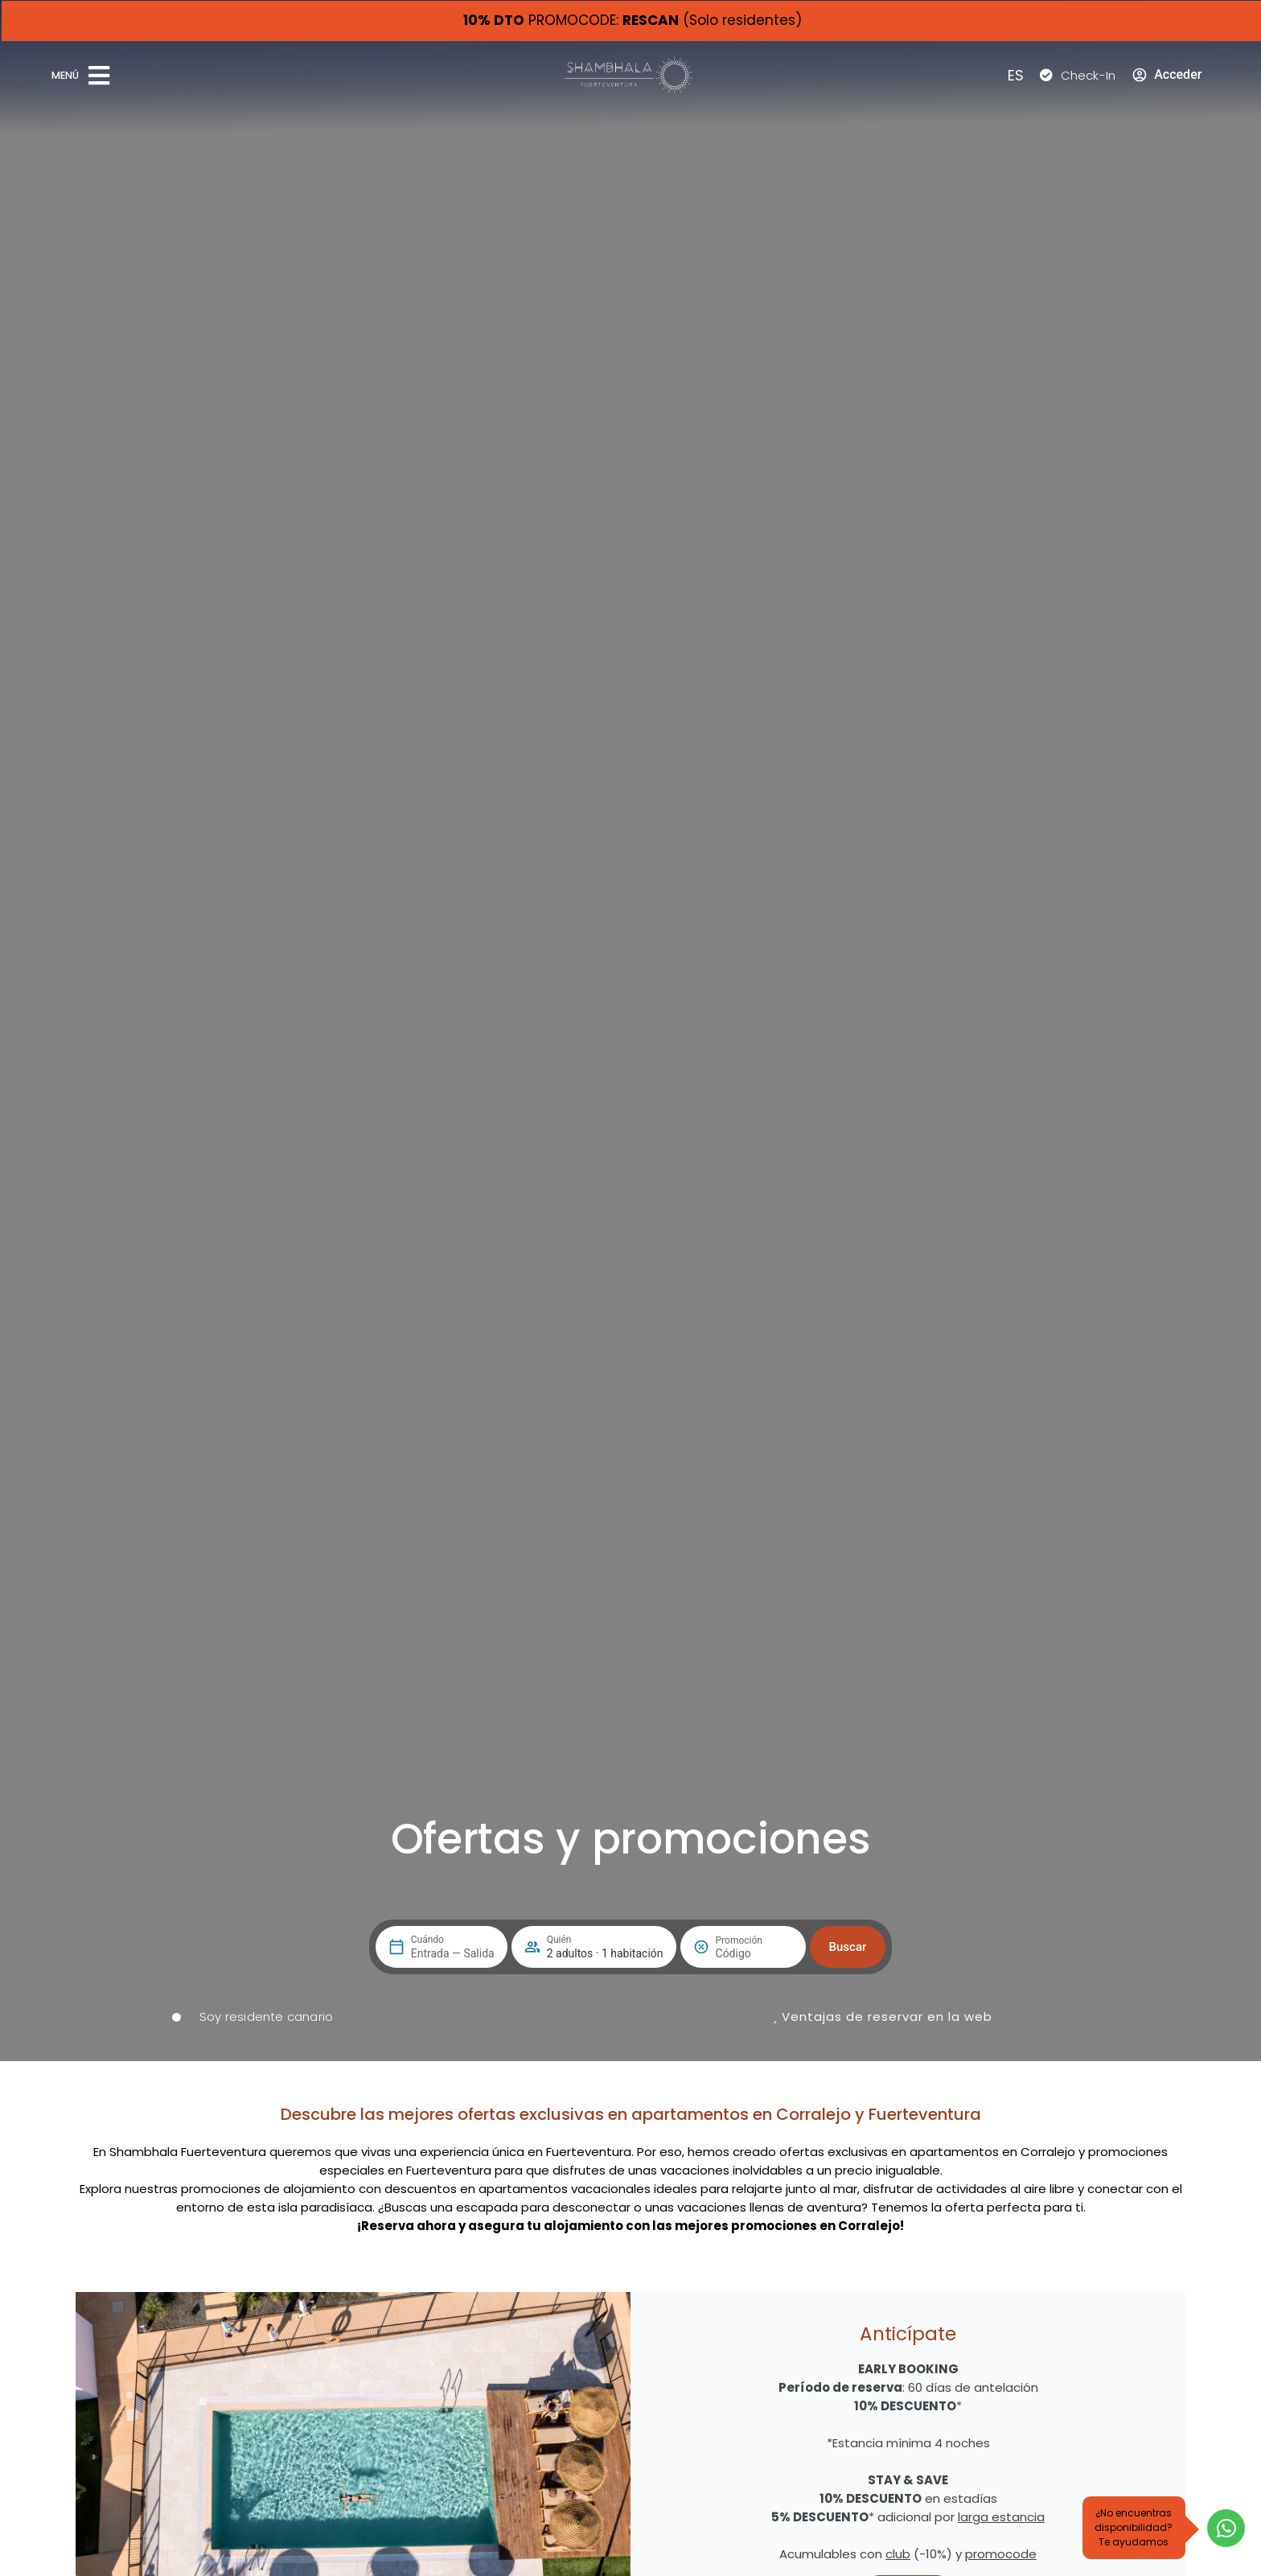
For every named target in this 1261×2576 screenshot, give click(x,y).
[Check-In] (1046, 74)
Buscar (848, 1947)
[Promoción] (754, 1953)
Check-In (1088, 75)
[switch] (252, 2016)
